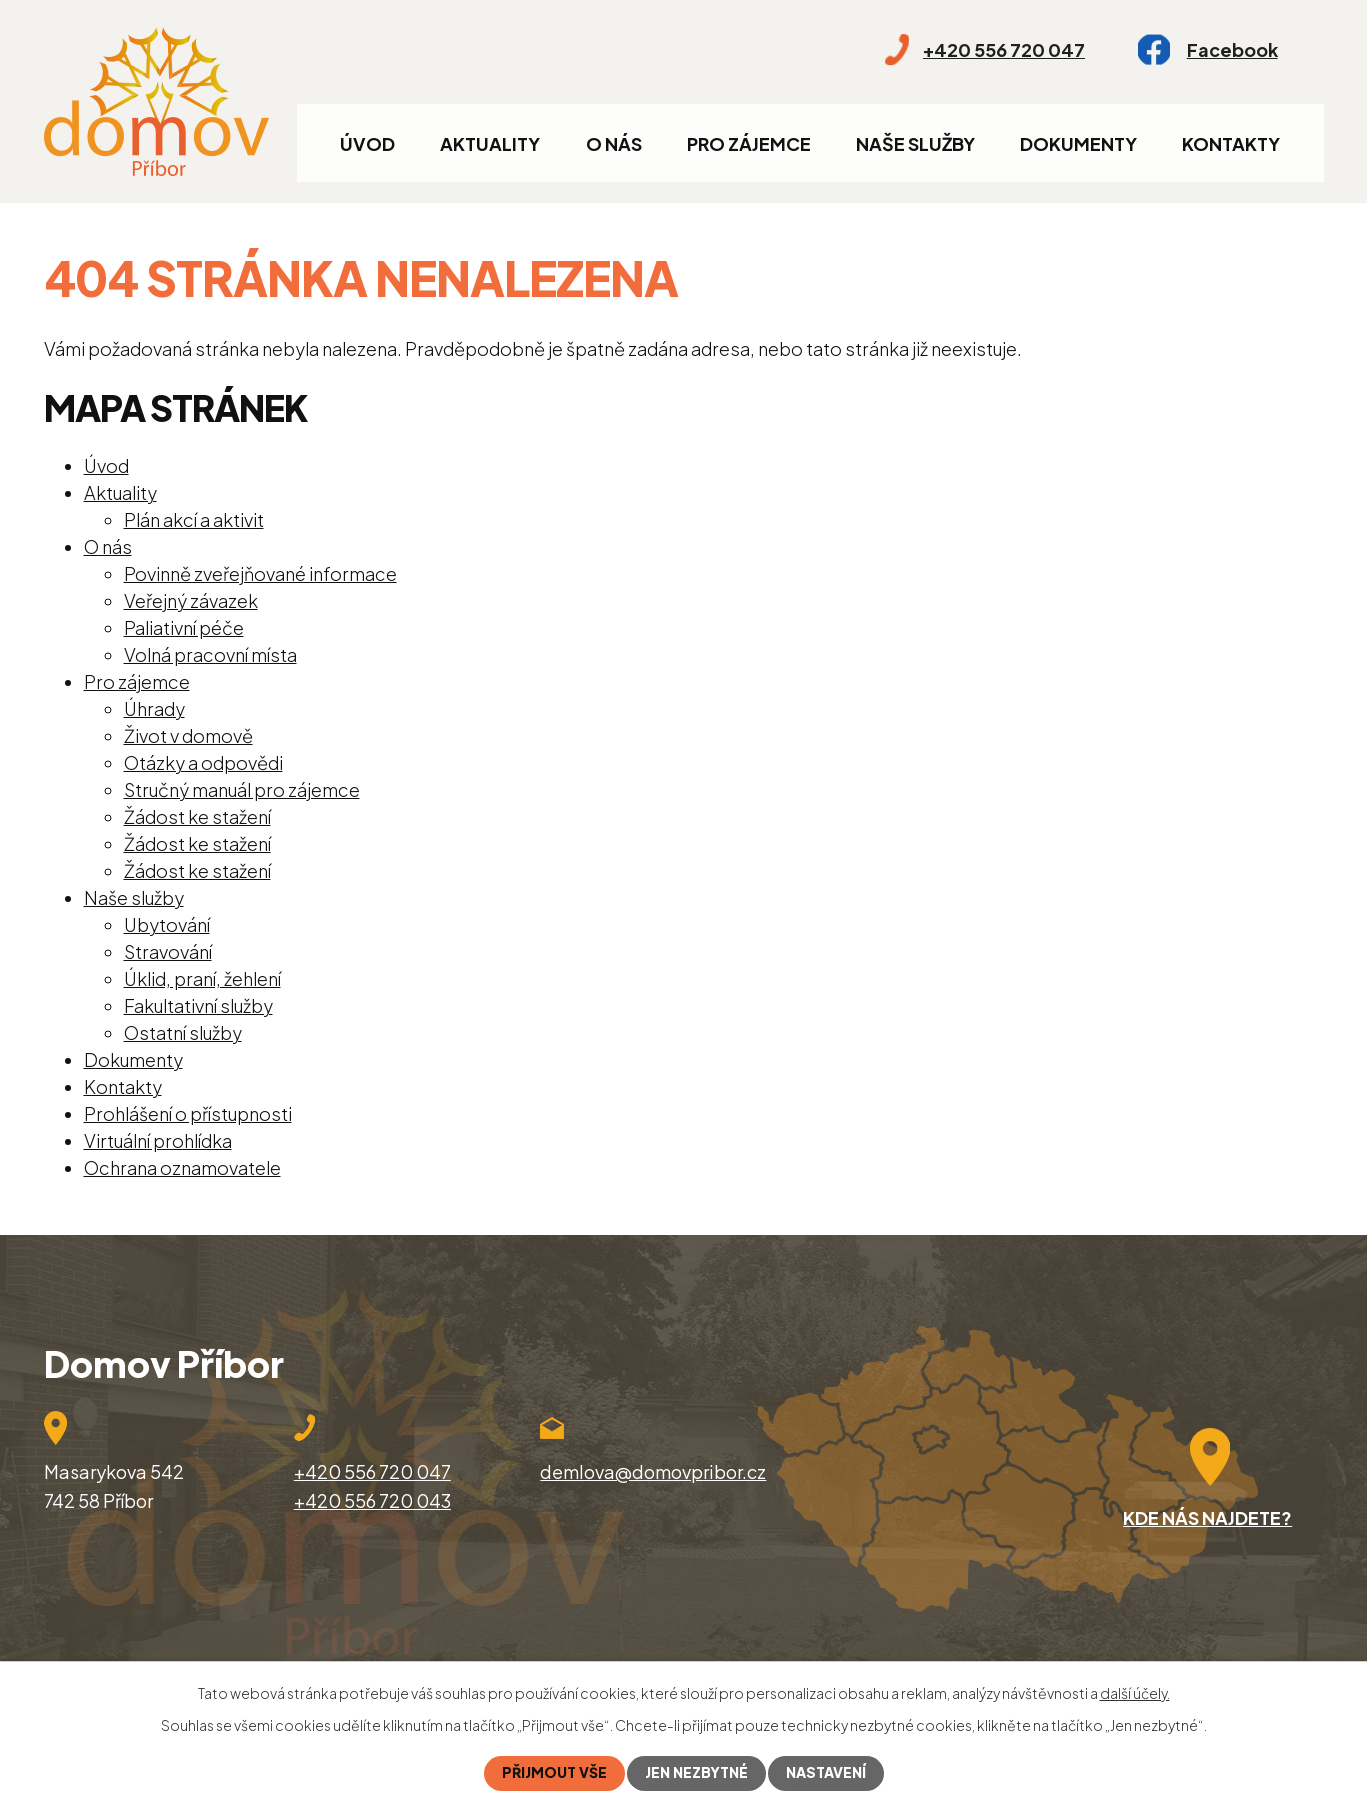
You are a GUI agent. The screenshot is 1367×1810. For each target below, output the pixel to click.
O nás (614, 143)
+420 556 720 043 (372, 1500)
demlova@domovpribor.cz (653, 1471)
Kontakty (1231, 143)
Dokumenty (1078, 143)
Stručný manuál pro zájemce (242, 789)
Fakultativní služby (198, 1005)
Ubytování (167, 924)
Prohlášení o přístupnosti (188, 1113)
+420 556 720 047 (372, 1471)
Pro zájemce (749, 143)
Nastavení (826, 1773)
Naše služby (915, 143)
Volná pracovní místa (210, 654)
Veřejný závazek (191, 600)
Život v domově (188, 735)
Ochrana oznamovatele (182, 1167)
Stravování (168, 951)
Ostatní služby (183, 1032)
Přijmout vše (554, 1773)
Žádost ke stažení (197, 816)
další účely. (1135, 1693)
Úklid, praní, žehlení (202, 978)
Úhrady (154, 708)
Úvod (367, 143)
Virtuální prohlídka (158, 1140)
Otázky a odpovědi (203, 762)
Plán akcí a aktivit (194, 519)
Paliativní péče (184, 627)
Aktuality (490, 143)
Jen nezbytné (696, 1773)
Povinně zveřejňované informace (260, 573)
